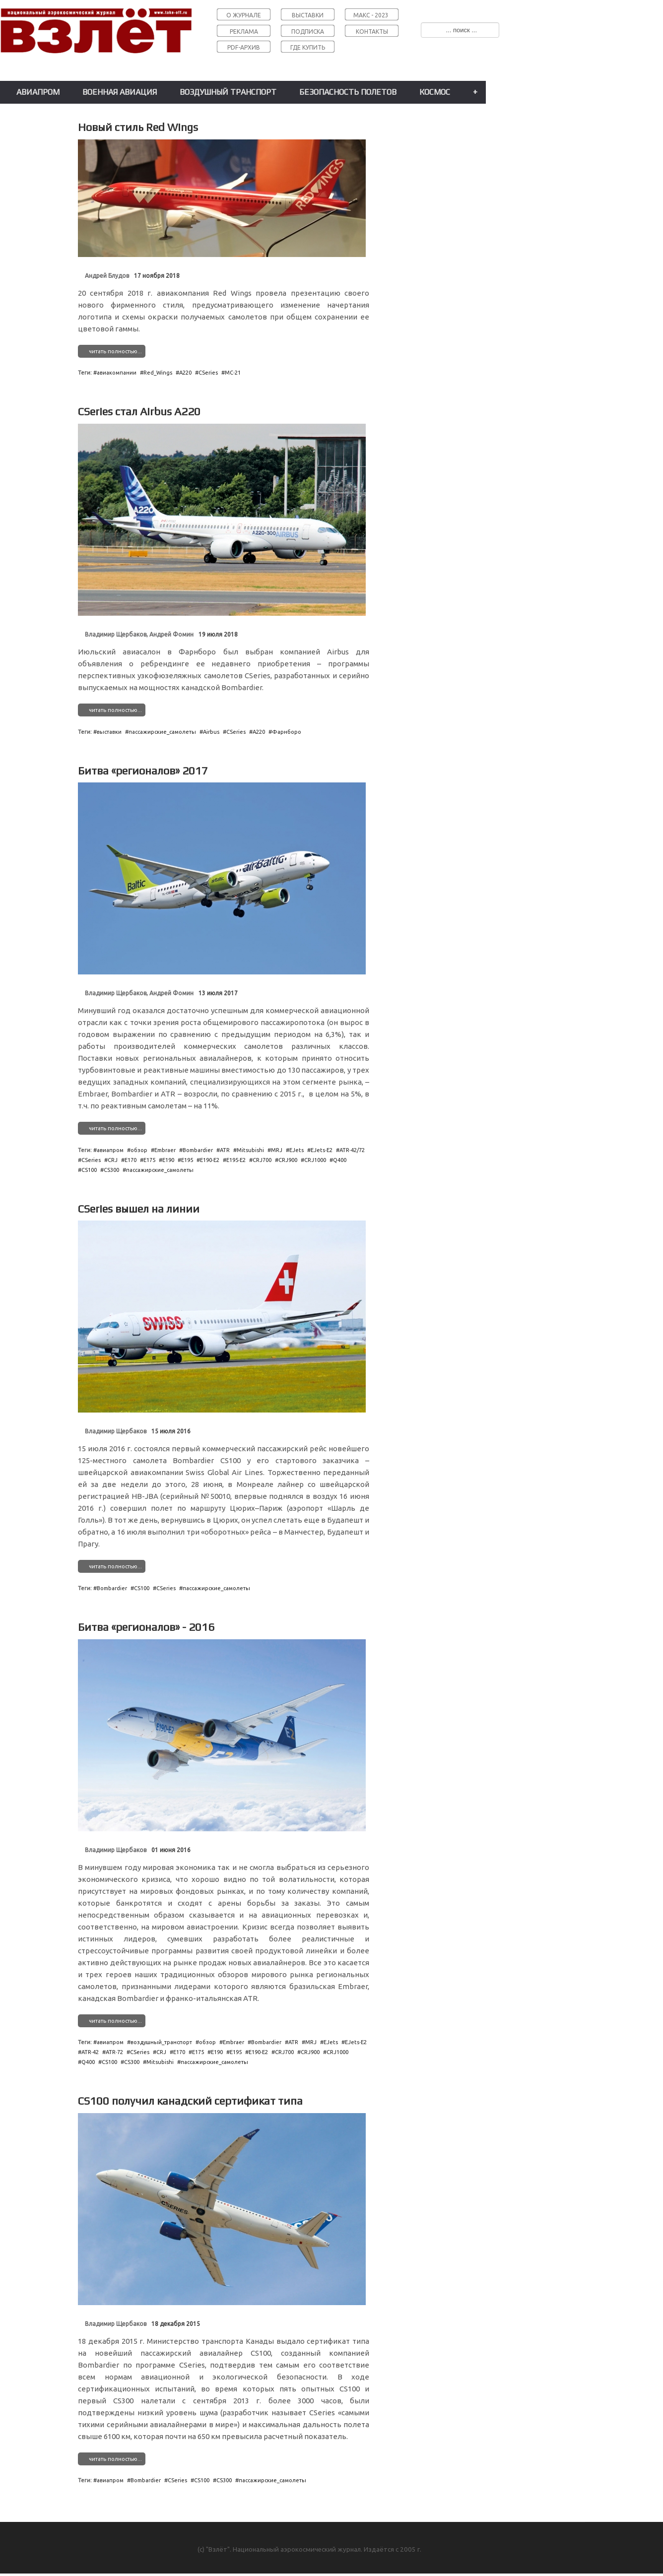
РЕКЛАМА (244, 31)
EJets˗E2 (321, 1150)
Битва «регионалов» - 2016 (146, 1626)
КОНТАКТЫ (372, 31)
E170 (130, 1160)
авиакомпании (116, 373)
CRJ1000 (315, 1160)
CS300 (111, 1170)
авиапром (110, 1150)
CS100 (89, 1170)
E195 (187, 1160)
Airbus (211, 732)
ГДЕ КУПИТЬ (307, 47)
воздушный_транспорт (161, 2042)
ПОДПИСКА (307, 31)
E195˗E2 (236, 1160)
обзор (139, 1150)
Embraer (165, 1150)
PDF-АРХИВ (243, 47)
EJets (296, 1150)
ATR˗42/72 (352, 1150)
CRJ (113, 1160)
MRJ (276, 1150)
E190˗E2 (209, 1160)
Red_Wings (157, 373)
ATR (225, 1150)
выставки (109, 732)
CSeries (208, 373)
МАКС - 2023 (371, 15)
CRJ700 (262, 1160)
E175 (149, 1160)
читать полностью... (115, 351)
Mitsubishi (250, 1150)
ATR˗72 (114, 2052)
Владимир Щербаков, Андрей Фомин (139, 634)
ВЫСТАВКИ (308, 15)
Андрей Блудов (107, 275)
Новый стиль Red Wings (138, 127)
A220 (185, 373)
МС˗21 (233, 373)
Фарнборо (286, 732)
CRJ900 (287, 1160)
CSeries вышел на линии (138, 1208)
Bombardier (198, 1150)
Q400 (339, 1160)
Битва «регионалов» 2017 (143, 770)
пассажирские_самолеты (162, 732)
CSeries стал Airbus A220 (139, 411)
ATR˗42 (90, 2052)
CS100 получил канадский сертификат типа (190, 2100)
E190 (168, 1160)
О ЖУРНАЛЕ (243, 15)
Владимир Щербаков (115, 1431)
